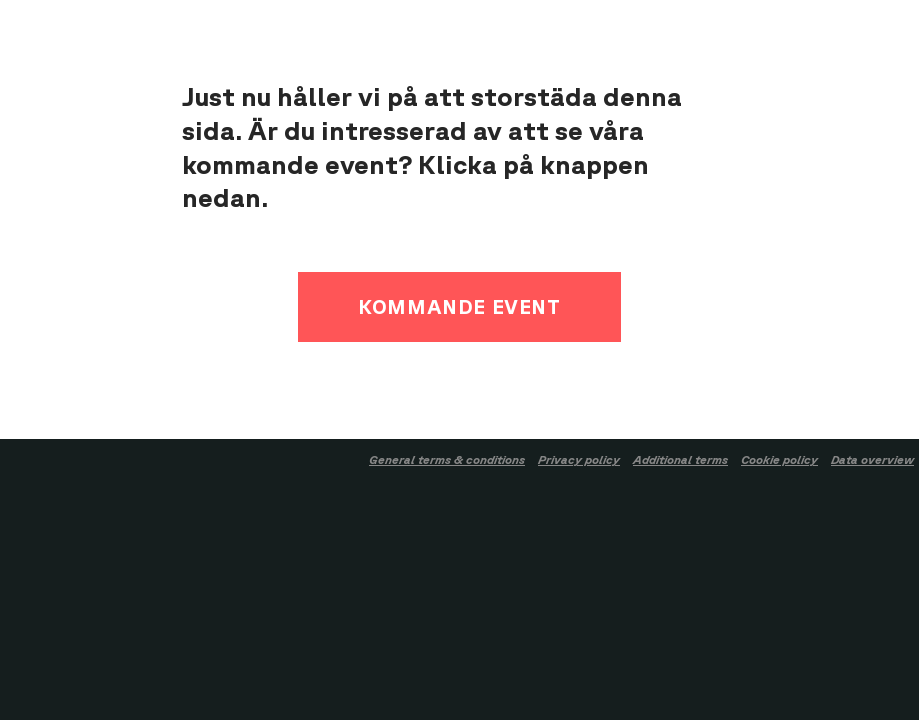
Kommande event (459, 306)
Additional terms (680, 459)
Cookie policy (779, 459)
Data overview (872, 459)
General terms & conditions (447, 459)
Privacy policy (579, 459)
